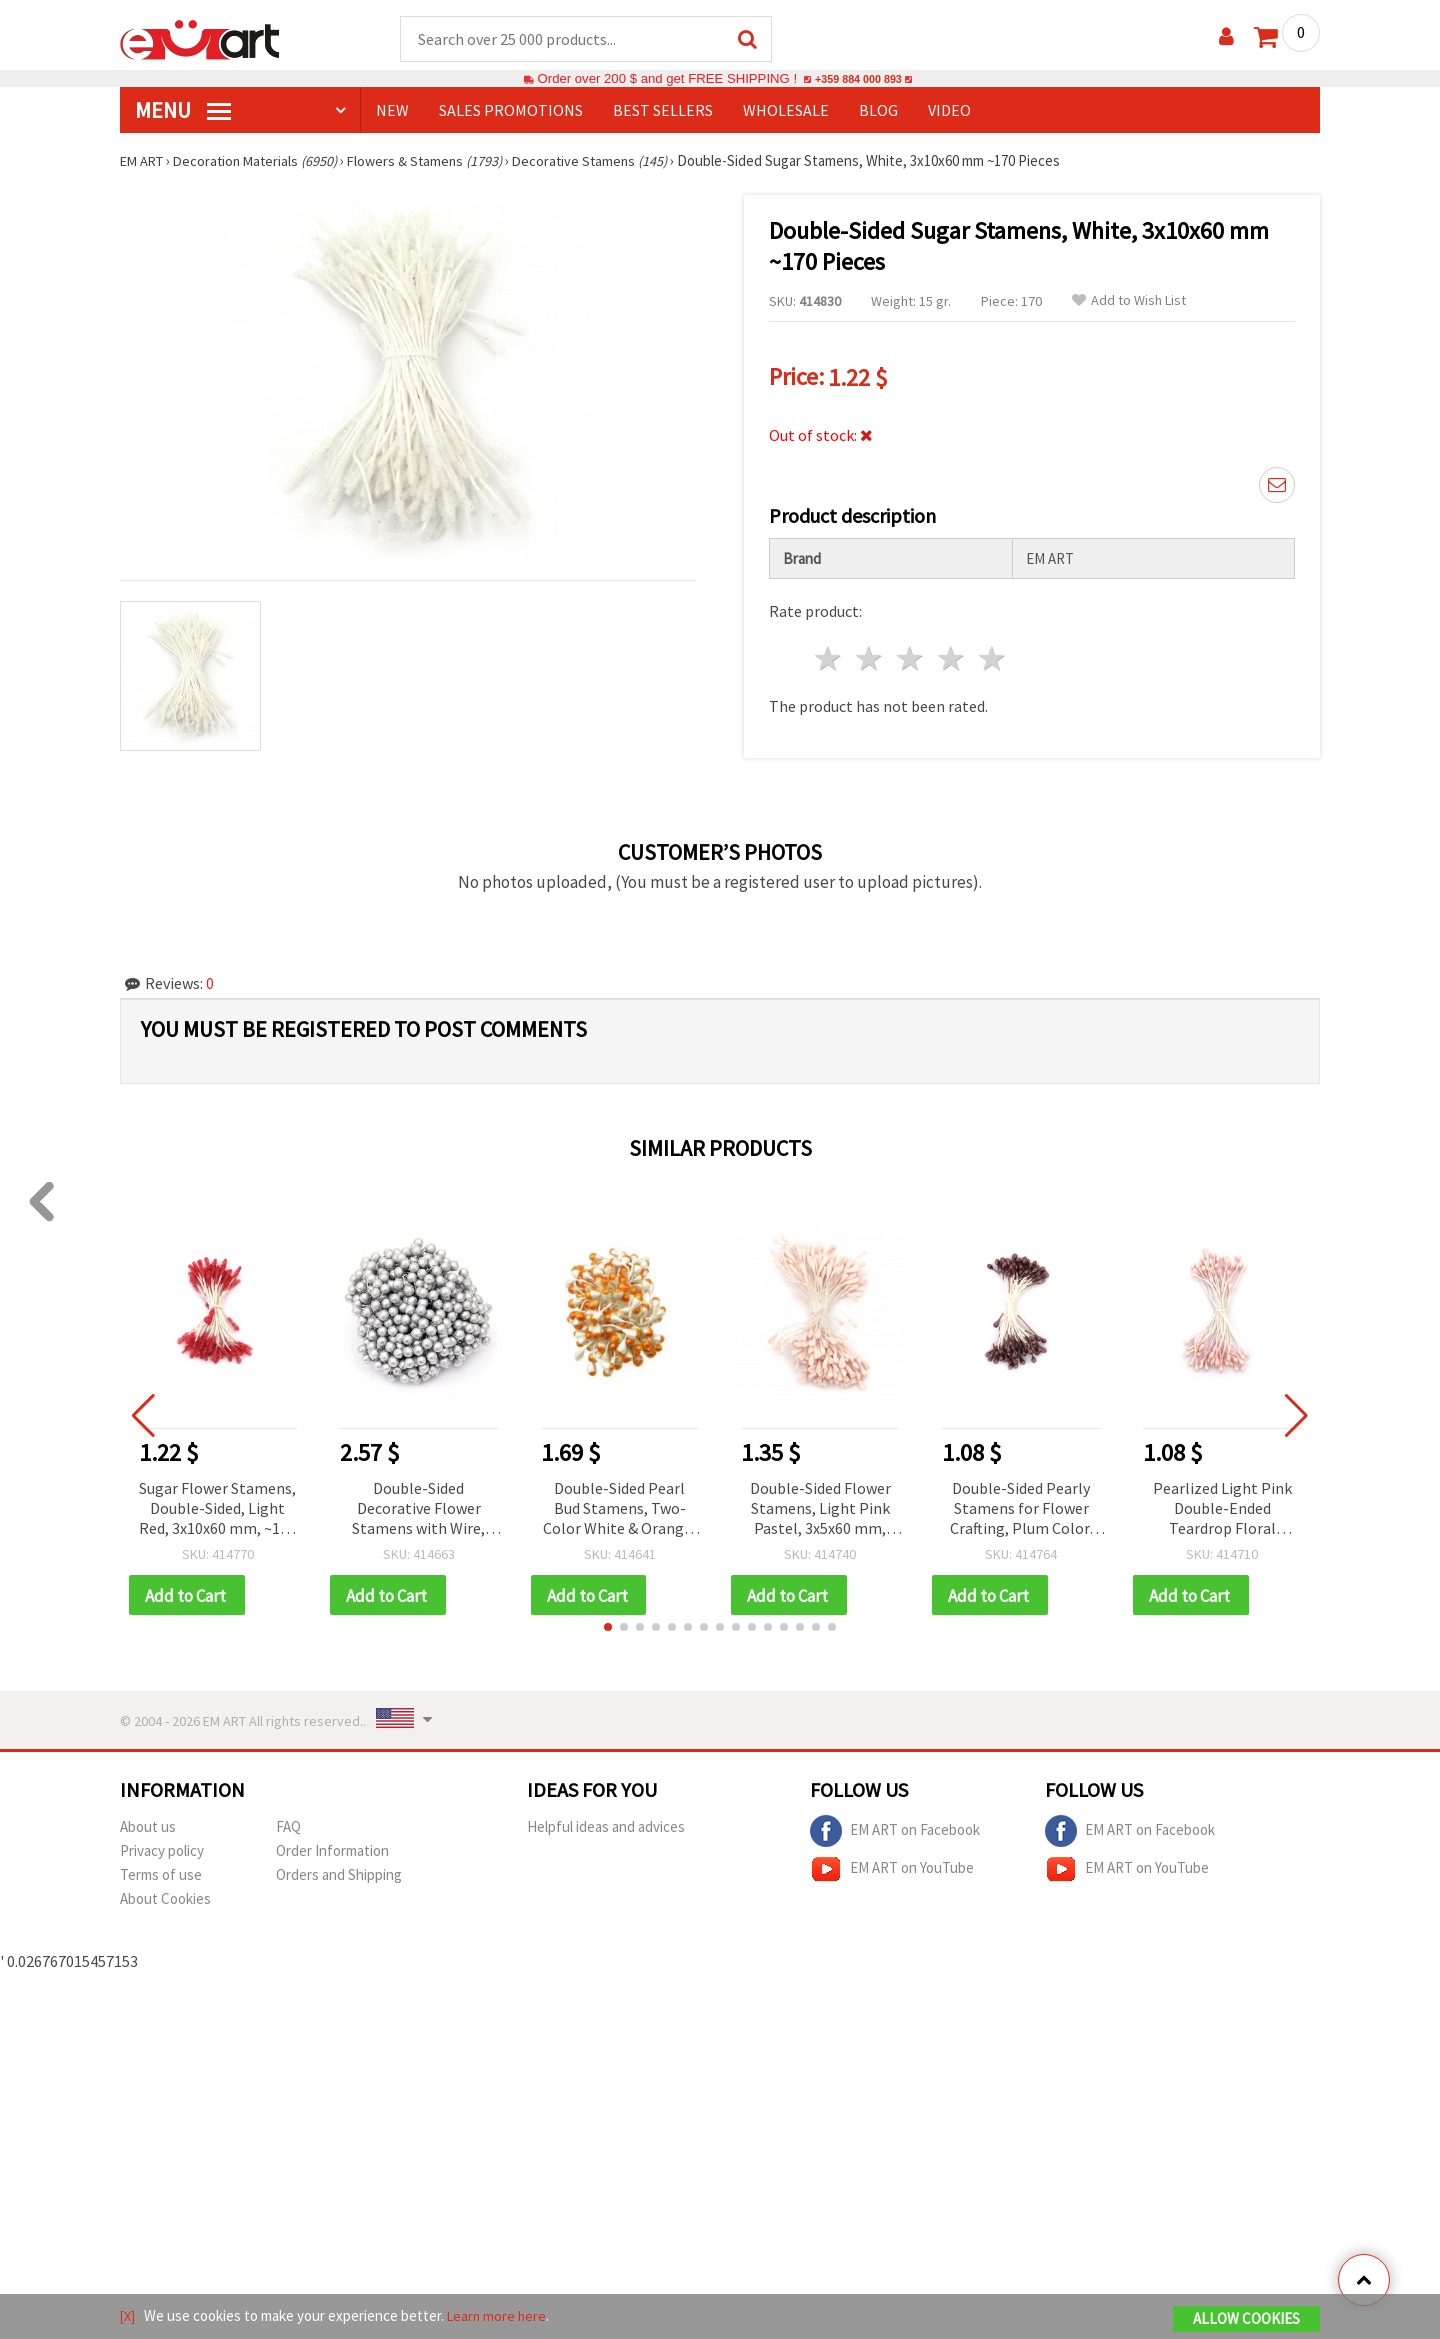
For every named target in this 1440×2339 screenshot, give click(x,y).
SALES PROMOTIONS (511, 111)
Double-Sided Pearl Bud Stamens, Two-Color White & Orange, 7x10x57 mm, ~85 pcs (619, 1503)
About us (148, 1822)
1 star (829, 652)
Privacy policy (162, 1846)
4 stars (951, 652)
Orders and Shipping (339, 1870)
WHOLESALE (786, 111)
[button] (608, 1623)
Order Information (332, 1846)
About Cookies (165, 1894)
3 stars (911, 652)
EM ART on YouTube (892, 1865)
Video (949, 111)
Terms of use (161, 1870)
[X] (128, 2317)
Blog (878, 111)
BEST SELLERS (663, 111)
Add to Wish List (1129, 301)
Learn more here (500, 2317)
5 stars (992, 652)
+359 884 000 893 (858, 79)
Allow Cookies (1246, 2320)
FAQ (288, 1822)
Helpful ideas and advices (606, 1822)
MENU (183, 111)
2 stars (870, 652)
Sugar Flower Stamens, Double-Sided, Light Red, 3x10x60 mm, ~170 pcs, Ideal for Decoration (217, 1503)
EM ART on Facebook (895, 1827)
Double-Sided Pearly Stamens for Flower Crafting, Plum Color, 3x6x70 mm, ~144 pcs (1021, 1503)
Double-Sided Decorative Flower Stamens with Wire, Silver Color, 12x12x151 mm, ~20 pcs (418, 1503)
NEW (392, 111)
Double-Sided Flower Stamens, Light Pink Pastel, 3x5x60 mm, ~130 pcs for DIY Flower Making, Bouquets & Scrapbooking (820, 1503)
